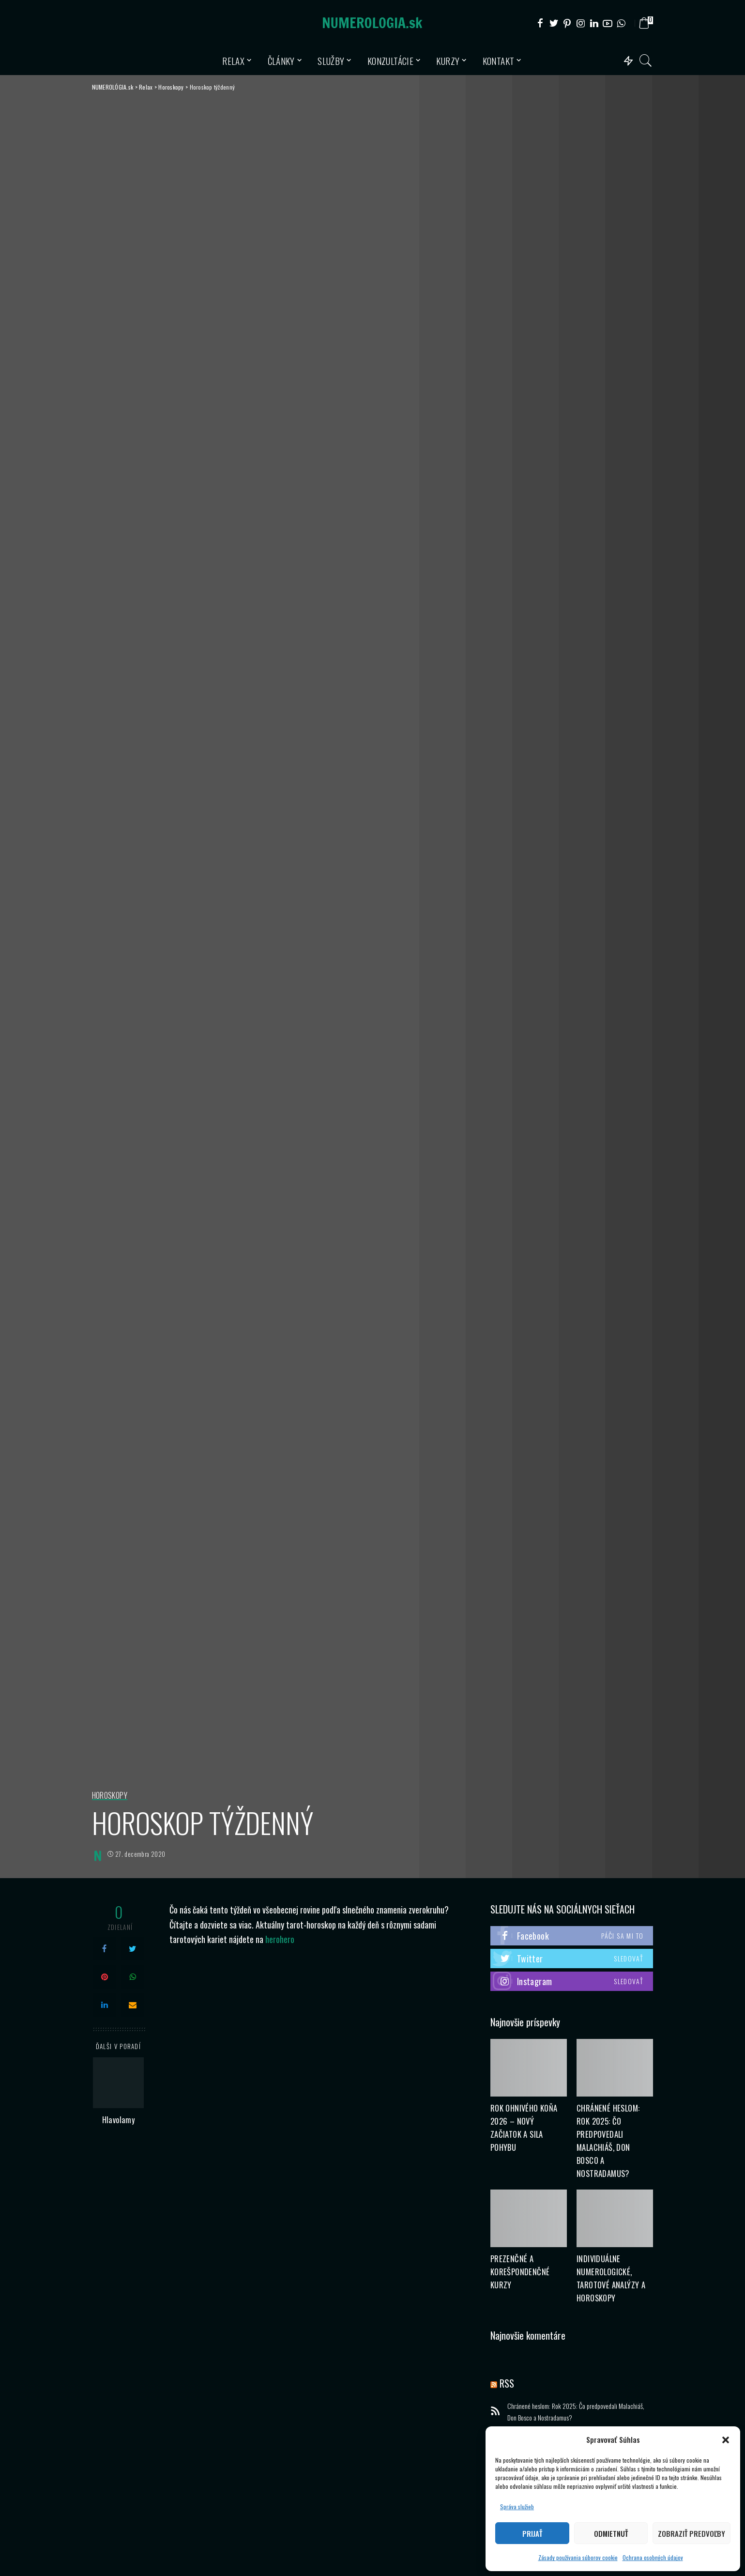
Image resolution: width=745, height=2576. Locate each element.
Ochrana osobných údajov (653, 2557)
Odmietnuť (611, 2533)
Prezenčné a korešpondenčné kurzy (520, 2271)
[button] (725, 2440)
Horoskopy (109, 1795)
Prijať (532, 2533)
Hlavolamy (118, 2120)
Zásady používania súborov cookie (578, 2557)
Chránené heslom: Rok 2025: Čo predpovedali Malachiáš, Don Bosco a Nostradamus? (575, 2411)
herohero (279, 1939)
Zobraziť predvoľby (691, 2533)
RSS (507, 2383)
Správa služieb (517, 2506)
